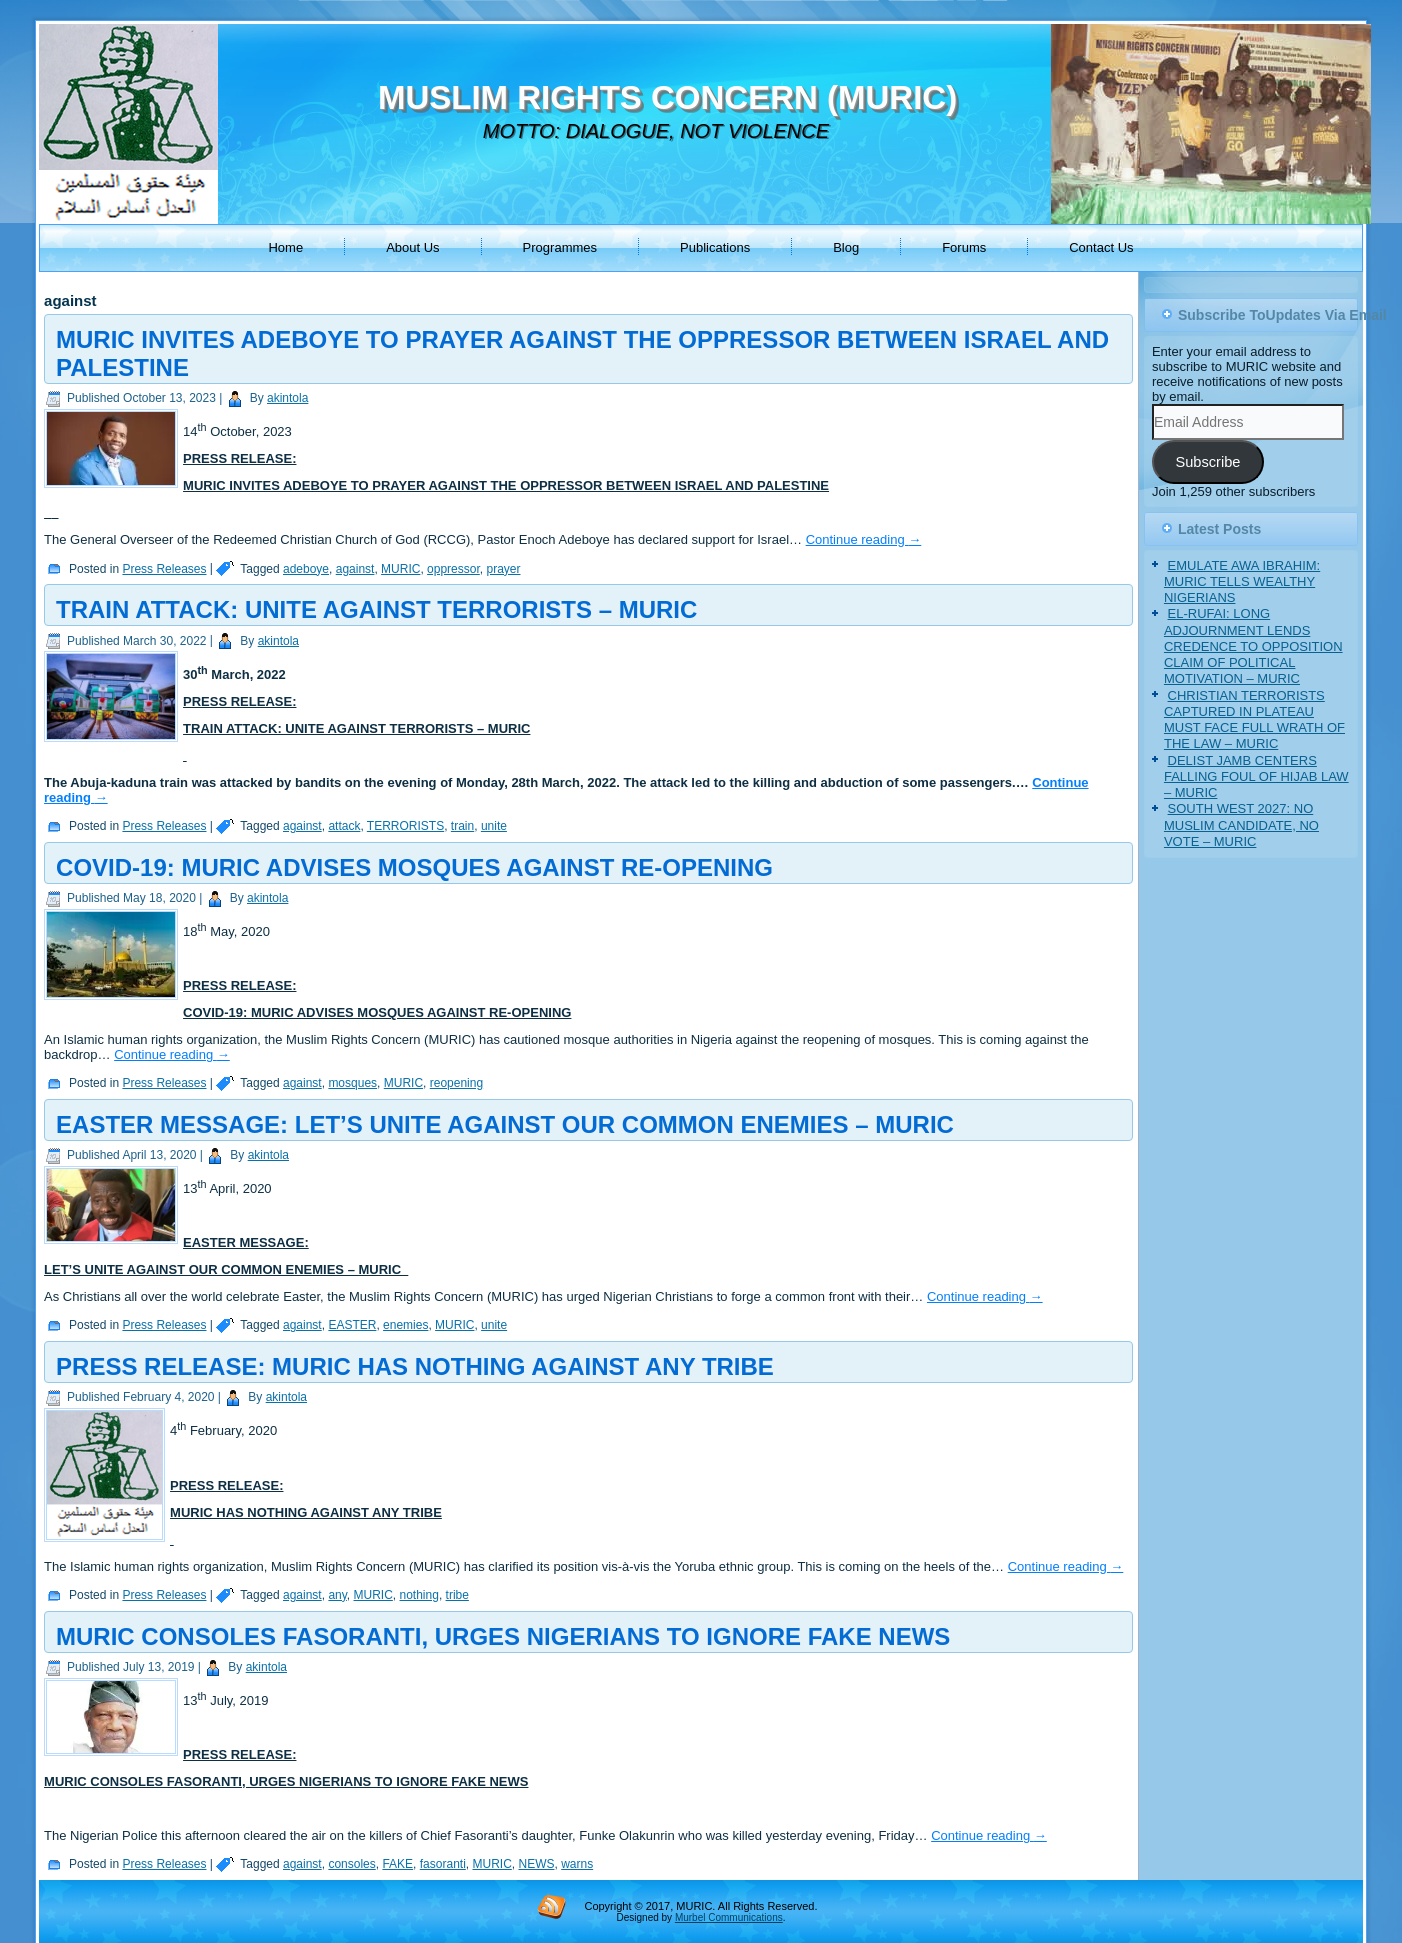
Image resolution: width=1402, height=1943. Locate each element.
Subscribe (1207, 462)
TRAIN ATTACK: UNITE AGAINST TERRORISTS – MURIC (376, 609)
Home (285, 247)
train (462, 826)
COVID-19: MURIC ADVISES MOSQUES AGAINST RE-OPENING (414, 867)
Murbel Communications (729, 1917)
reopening (456, 1083)
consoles (351, 1864)
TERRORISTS (405, 826)
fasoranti (443, 1864)
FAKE (397, 1864)
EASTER (352, 1325)
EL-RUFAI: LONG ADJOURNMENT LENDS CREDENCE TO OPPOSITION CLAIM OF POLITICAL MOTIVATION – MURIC (1253, 646)
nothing (419, 1595)
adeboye (306, 569)
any (337, 1595)
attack (344, 826)
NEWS (536, 1864)
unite (494, 826)
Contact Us (1101, 247)
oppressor (453, 569)
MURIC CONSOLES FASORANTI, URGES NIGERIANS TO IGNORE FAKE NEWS (503, 1636)
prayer (503, 569)
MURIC (400, 569)
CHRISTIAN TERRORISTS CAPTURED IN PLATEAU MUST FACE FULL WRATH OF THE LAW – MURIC (1254, 720)
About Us (412, 247)
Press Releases (164, 569)
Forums (964, 247)
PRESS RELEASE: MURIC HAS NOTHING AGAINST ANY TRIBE (415, 1366)
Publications (715, 247)
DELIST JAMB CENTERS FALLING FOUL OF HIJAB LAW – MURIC (1256, 777)
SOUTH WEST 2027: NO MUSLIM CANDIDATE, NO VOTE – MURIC (1241, 825)
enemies (405, 1325)
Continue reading (864, 539)
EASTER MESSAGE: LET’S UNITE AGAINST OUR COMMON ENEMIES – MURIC (505, 1124)
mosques (352, 1083)
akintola (287, 398)
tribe (457, 1595)
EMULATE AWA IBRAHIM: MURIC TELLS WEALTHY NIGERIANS (1242, 582)
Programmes (560, 247)
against (355, 569)
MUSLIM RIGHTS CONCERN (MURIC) (667, 97)
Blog (846, 247)
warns (577, 1864)
